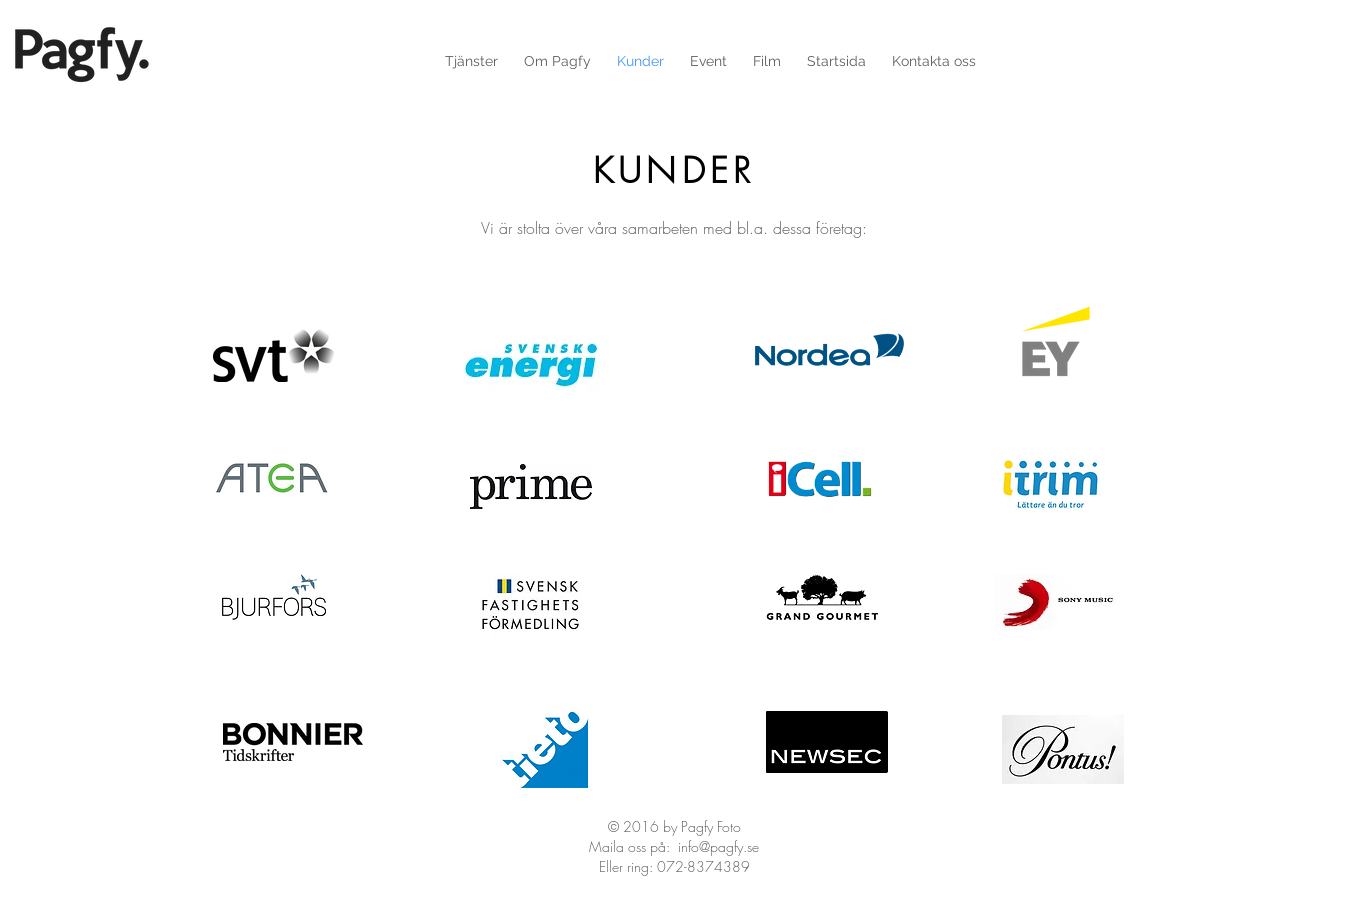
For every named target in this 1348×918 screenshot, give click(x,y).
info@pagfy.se (718, 846)
